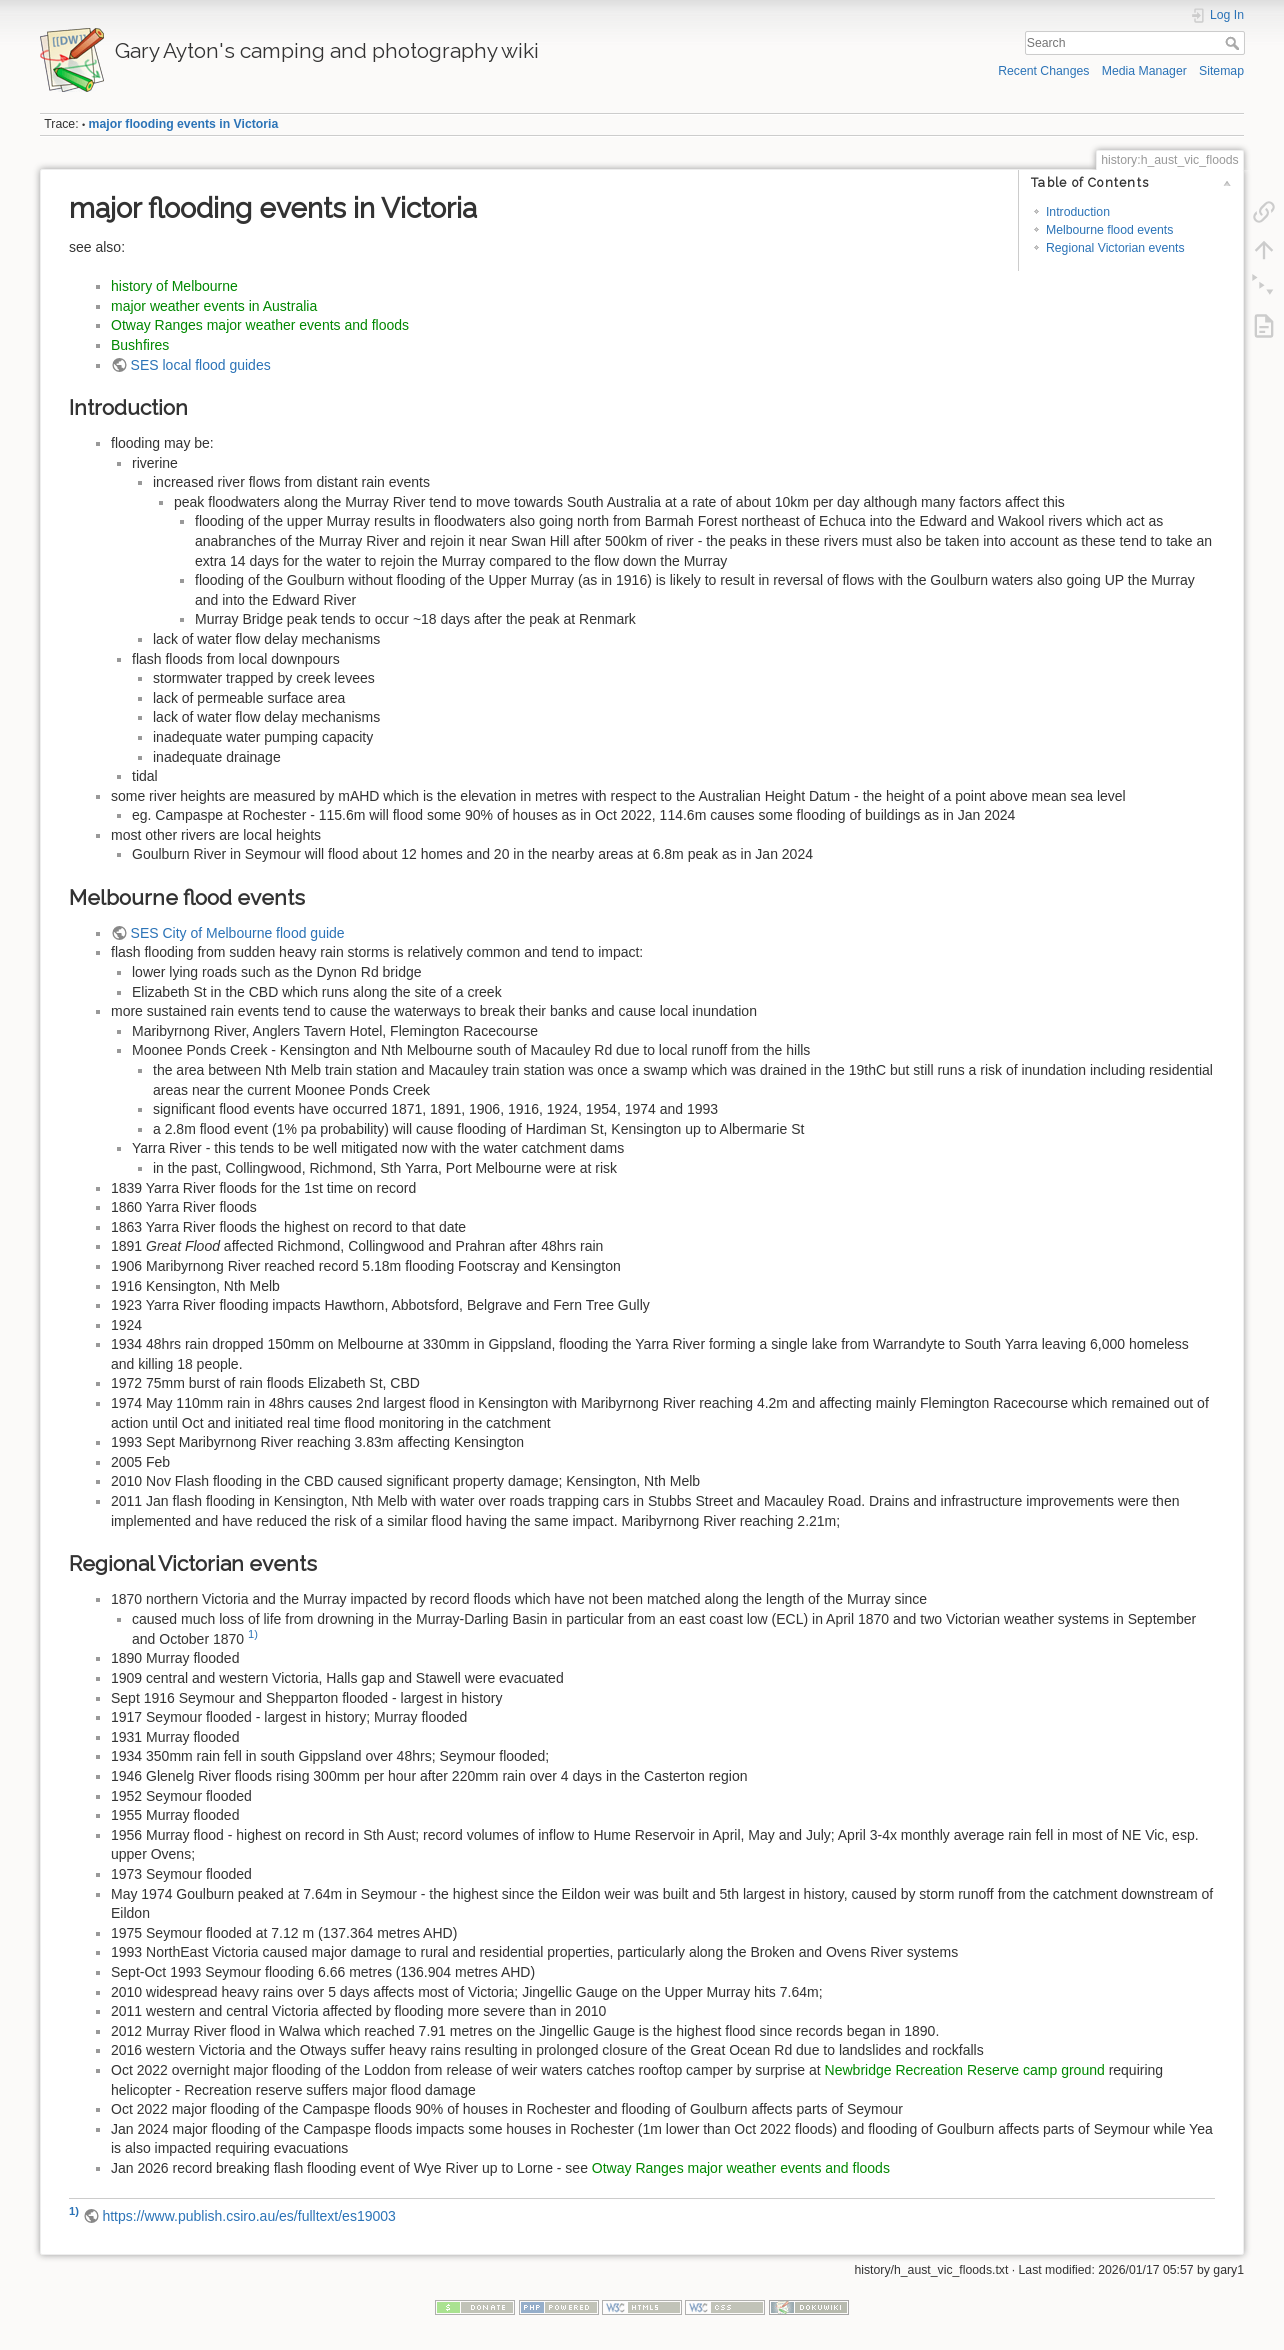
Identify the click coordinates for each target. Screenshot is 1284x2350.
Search (1234, 43)
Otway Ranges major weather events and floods (260, 325)
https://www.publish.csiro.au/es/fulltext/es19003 (248, 2216)
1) (253, 1634)
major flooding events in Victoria (184, 124)
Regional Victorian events (1115, 248)
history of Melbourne (174, 286)
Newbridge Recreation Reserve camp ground (965, 2070)
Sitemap (1221, 71)
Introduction (1078, 212)
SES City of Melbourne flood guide (238, 933)
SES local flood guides (201, 365)
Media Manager (1144, 71)
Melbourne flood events (1109, 230)
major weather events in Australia (214, 306)
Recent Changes (1043, 71)
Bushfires (140, 345)
